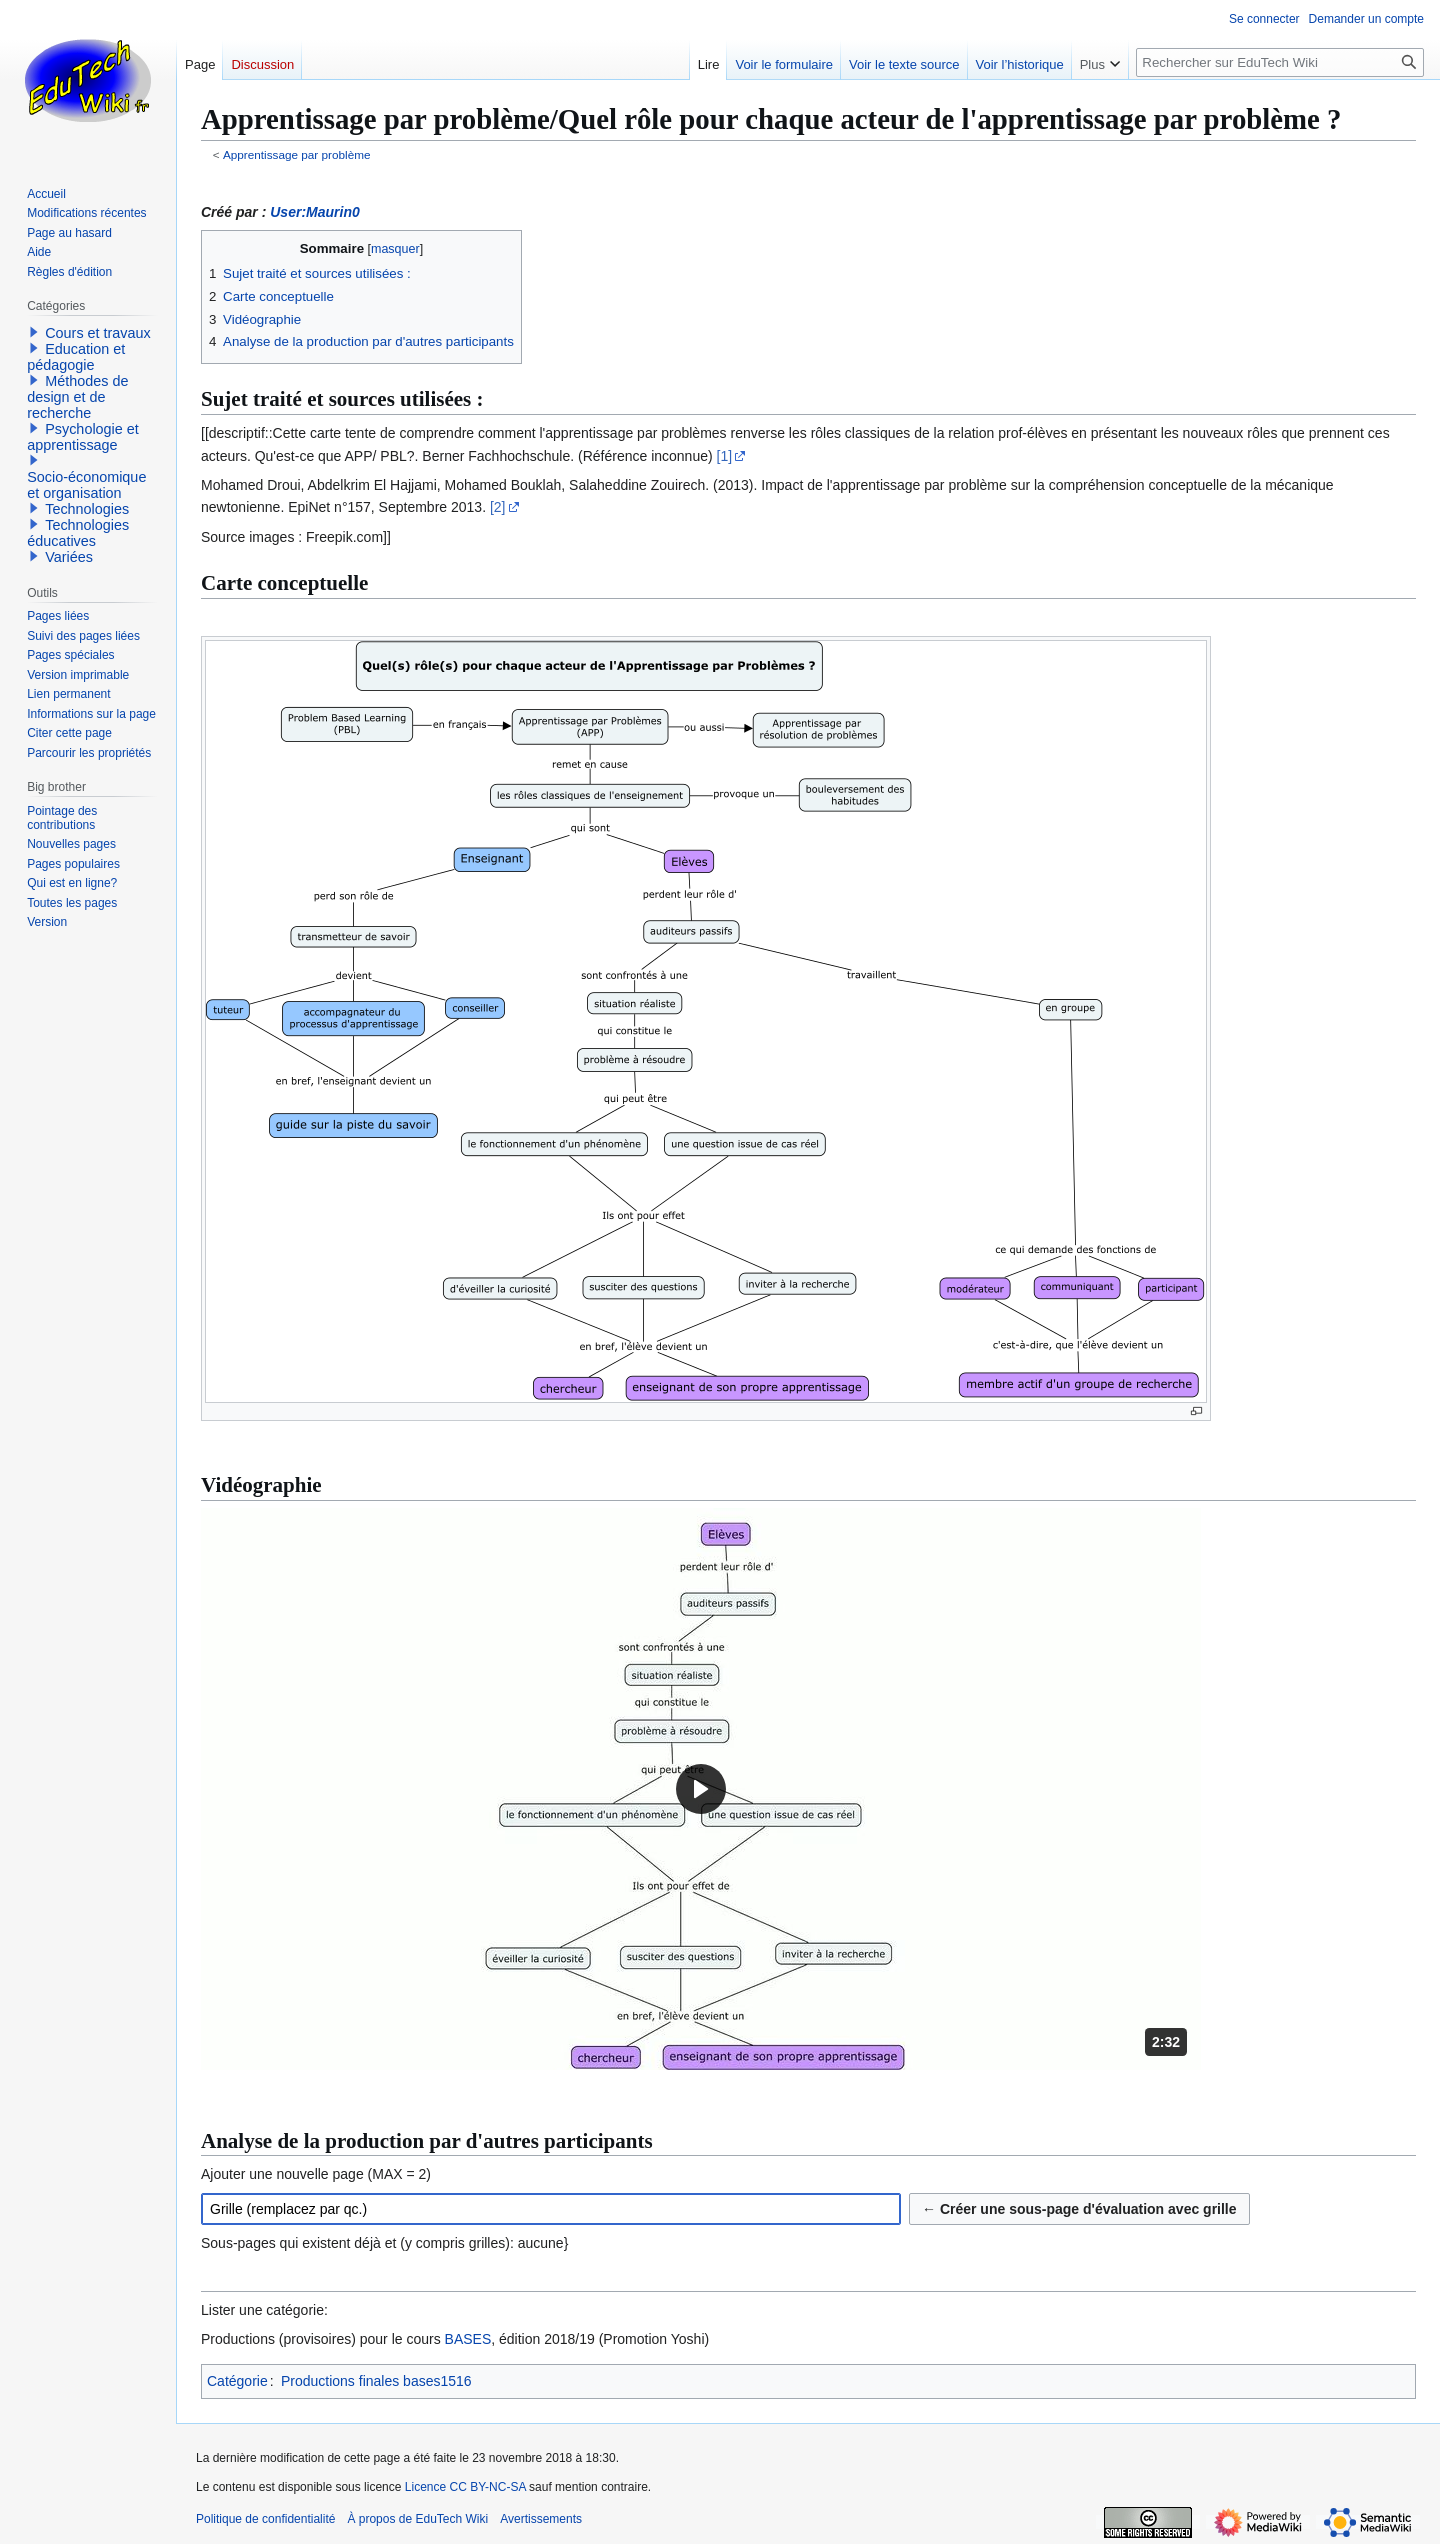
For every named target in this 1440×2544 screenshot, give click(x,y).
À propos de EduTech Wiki (417, 2519)
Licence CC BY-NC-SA (465, 2487)
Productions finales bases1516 (376, 2381)
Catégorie (237, 2381)
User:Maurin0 (314, 212)
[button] (701, 1789)
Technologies (87, 509)
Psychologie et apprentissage (83, 437)
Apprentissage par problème (297, 154)
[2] (498, 507)
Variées (69, 557)
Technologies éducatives (78, 533)
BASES (468, 2339)
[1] (725, 456)
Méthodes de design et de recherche (77, 397)
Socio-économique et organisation (86, 485)
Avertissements (541, 2519)
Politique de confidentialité (265, 2519)
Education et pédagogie (76, 357)
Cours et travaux (98, 333)
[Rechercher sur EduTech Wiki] (1280, 62)
